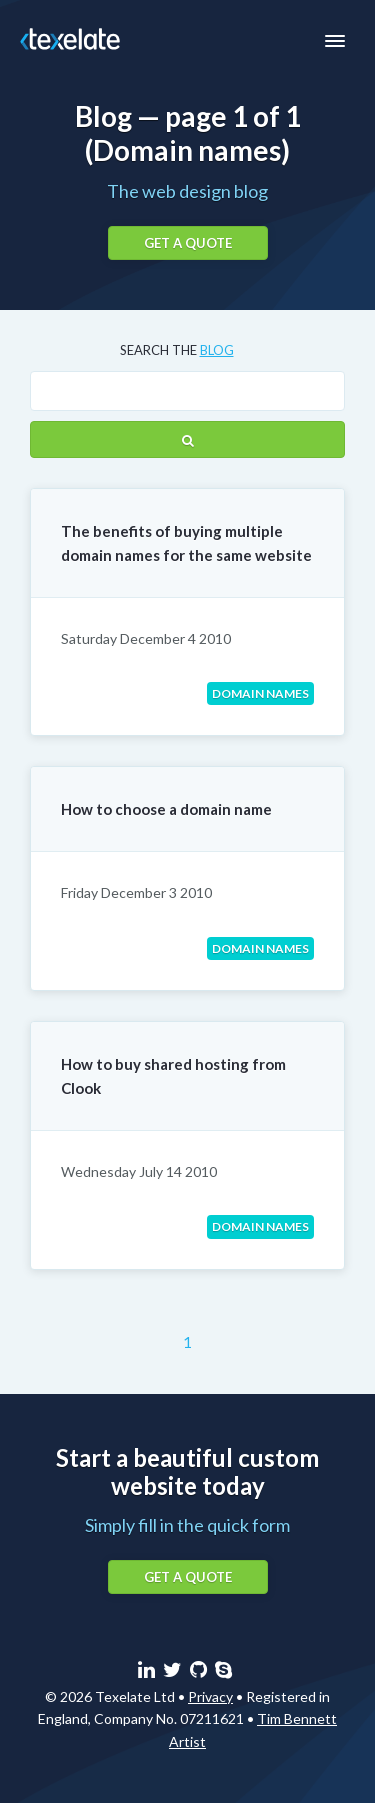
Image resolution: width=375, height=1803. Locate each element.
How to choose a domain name (166, 809)
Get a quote (188, 243)
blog (217, 350)
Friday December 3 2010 (136, 892)
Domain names (260, 693)
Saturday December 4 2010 (146, 638)
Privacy (210, 1696)
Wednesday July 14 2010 (139, 1171)
